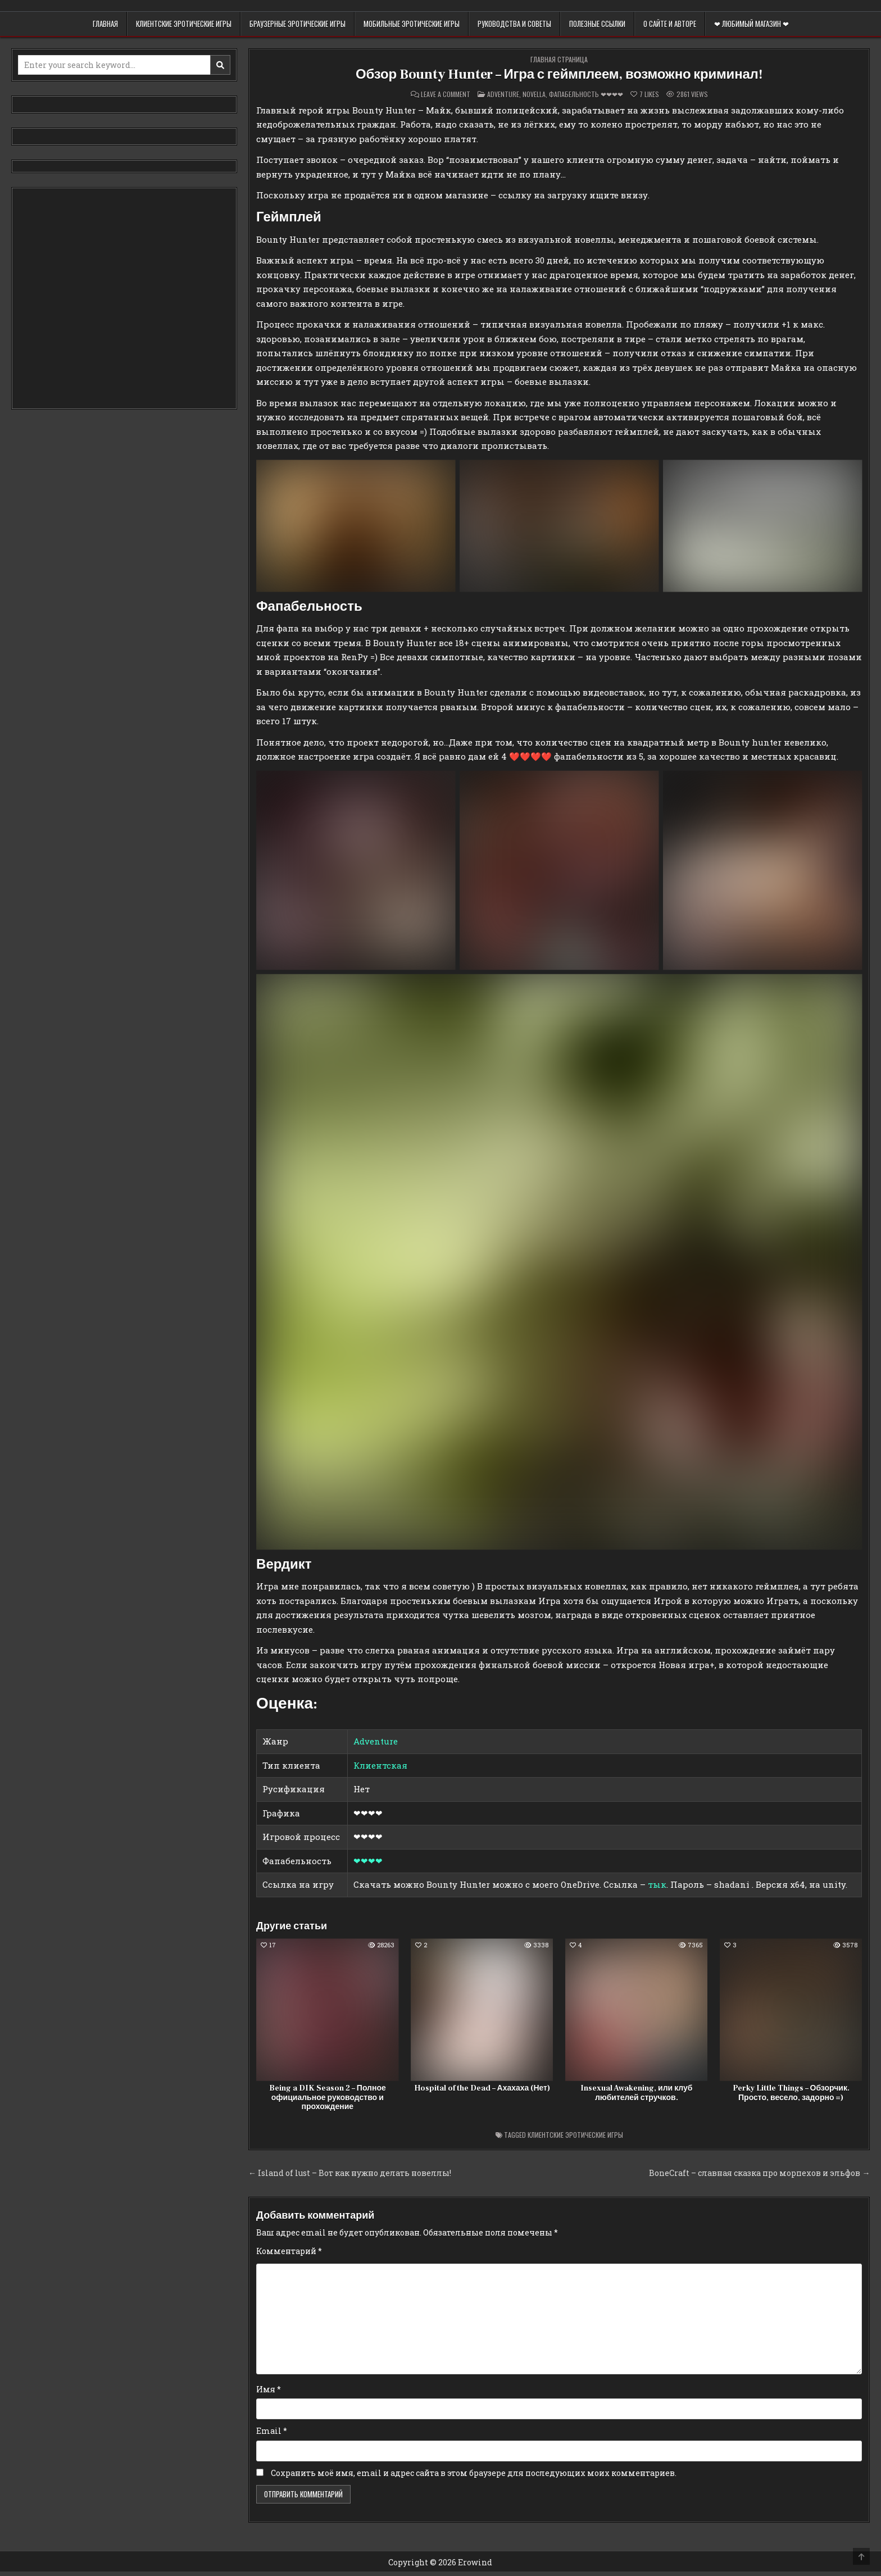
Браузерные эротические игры (297, 23)
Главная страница (559, 59)
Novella (534, 94)
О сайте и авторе (669, 23)
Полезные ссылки (597, 23)
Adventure (503, 94)
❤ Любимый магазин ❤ (751, 23)
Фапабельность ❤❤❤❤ (586, 94)
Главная (105, 23)
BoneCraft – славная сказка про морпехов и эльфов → (759, 2173)
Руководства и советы (514, 23)
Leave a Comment (445, 94)
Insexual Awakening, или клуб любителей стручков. (636, 2093)
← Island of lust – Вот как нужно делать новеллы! (349, 2173)
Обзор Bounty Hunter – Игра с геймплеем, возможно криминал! (559, 74)
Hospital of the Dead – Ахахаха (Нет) (482, 2088)
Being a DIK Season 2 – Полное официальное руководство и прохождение (327, 2097)
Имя (268, 2389)
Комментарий (289, 2251)
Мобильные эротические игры (412, 23)
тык (657, 1884)
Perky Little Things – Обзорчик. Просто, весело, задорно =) (791, 2093)
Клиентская (380, 1765)
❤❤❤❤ (368, 1860)
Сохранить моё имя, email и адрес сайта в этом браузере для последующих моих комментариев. (473, 2473)
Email (271, 2430)
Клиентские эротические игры (183, 23)
